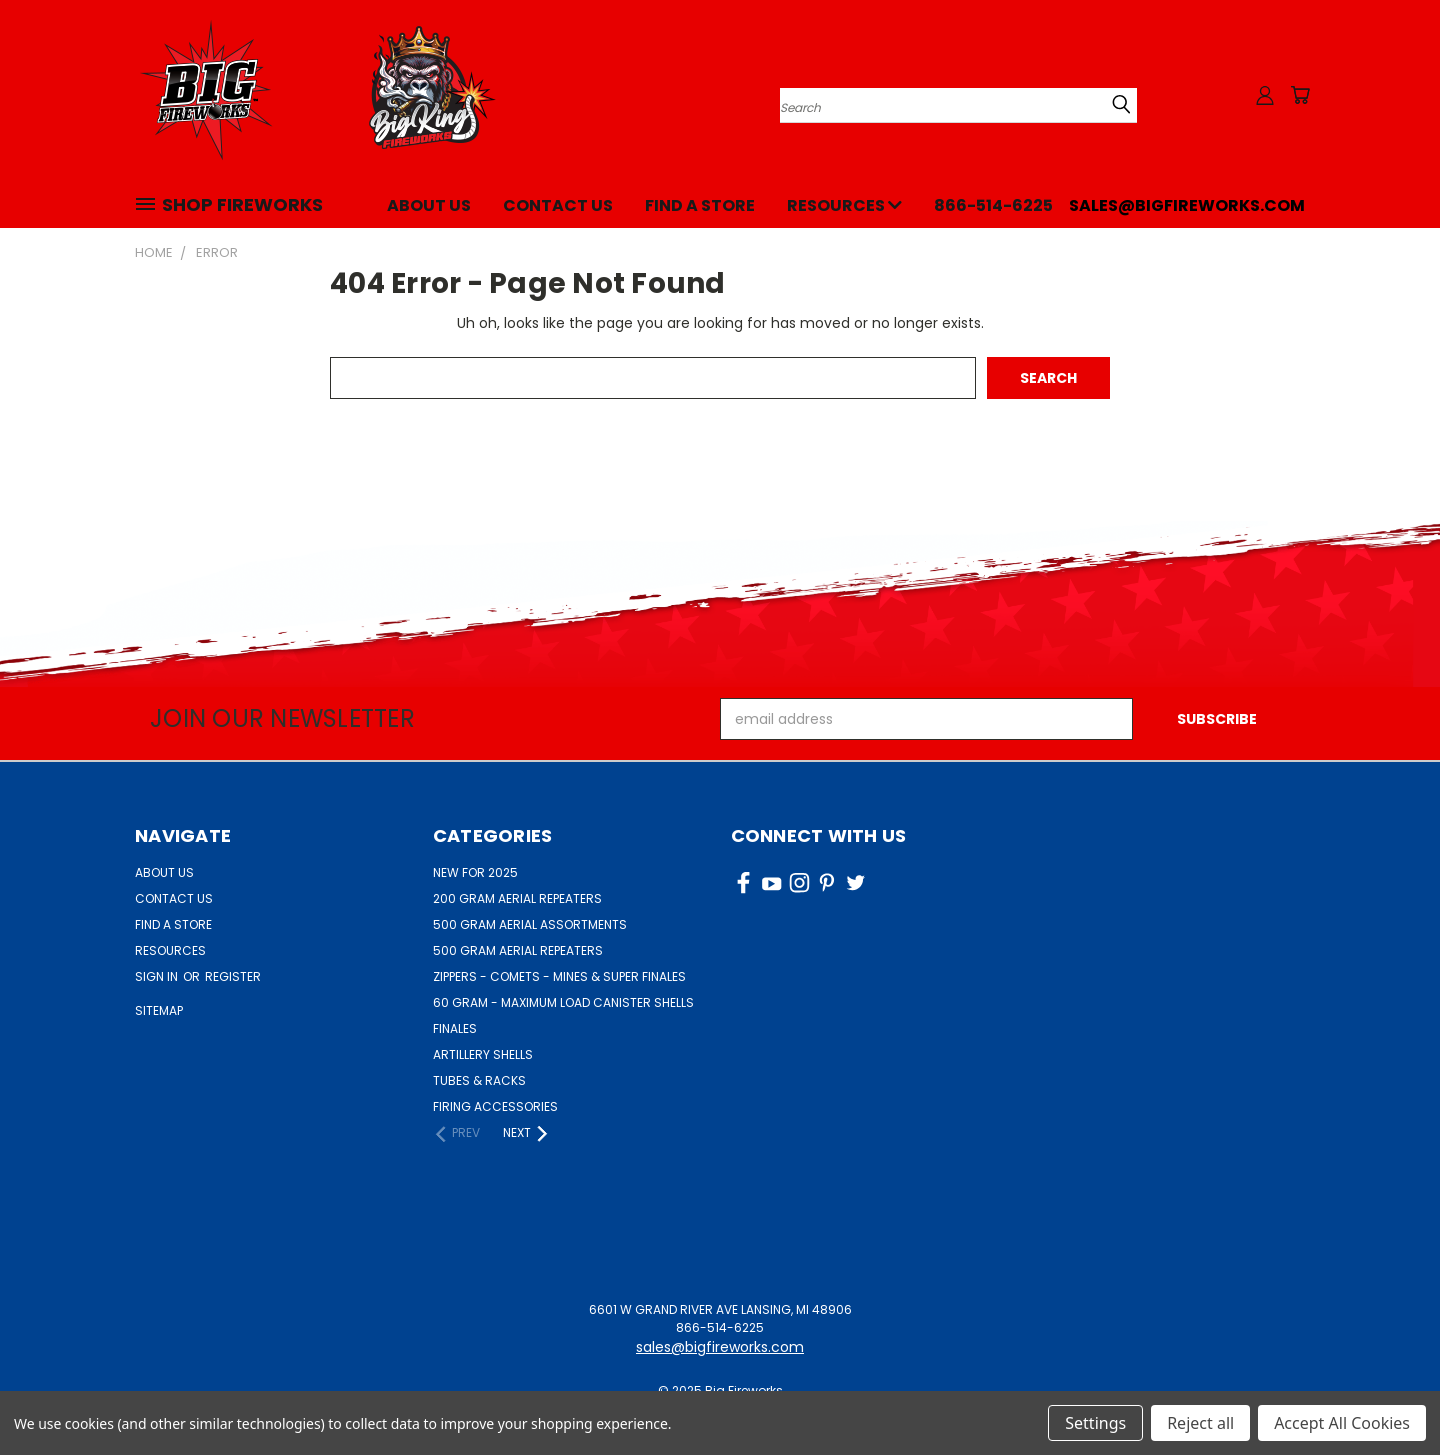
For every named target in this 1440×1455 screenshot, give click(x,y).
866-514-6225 (993, 205)
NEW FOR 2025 (475, 872)
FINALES (455, 1028)
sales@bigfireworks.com (1187, 205)
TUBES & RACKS (479, 1080)
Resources (844, 205)
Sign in (158, 976)
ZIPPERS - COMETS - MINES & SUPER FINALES (559, 976)
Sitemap (159, 1010)
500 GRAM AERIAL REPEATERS (518, 950)
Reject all (1200, 1423)
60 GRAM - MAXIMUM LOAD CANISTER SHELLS (563, 1002)
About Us (429, 205)
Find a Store (700, 205)
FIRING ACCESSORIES (495, 1106)
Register (233, 976)
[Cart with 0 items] (1300, 95)
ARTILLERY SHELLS (483, 1054)
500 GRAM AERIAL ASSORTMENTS (530, 924)
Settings (1095, 1423)
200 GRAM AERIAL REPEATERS (517, 898)
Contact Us (558, 205)
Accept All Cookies (1342, 1423)
